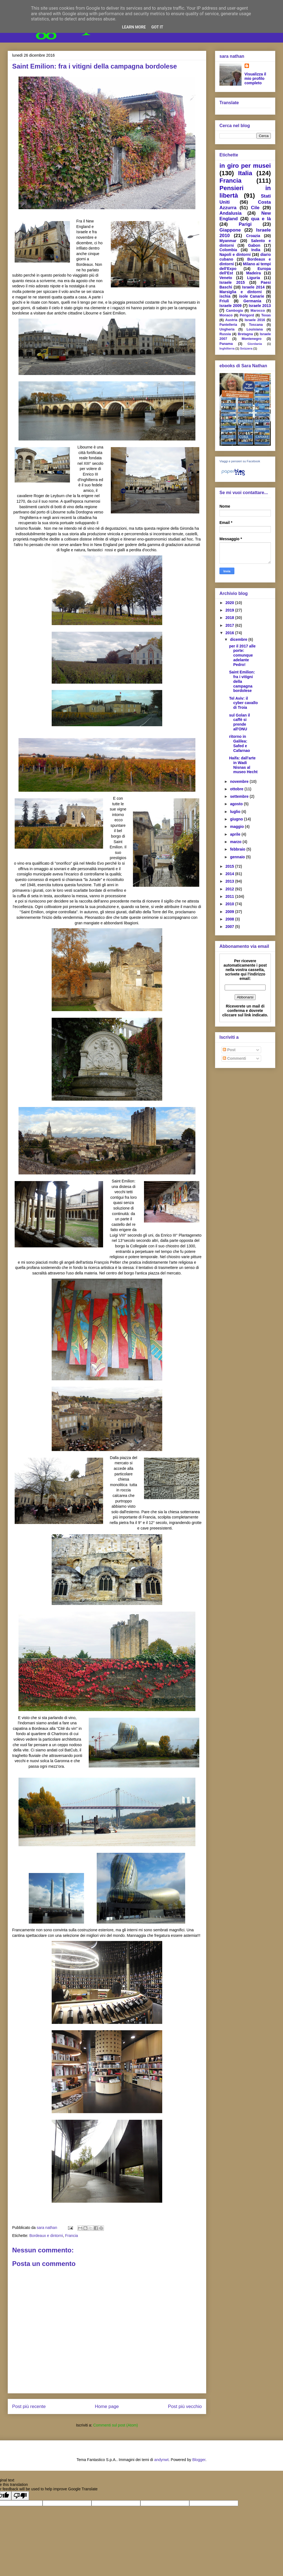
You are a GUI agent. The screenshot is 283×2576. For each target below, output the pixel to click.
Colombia (228, 250)
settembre (240, 796)
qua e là (261, 218)
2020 (230, 602)
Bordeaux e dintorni (46, 2235)
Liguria (253, 278)
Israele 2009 (230, 305)
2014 (230, 874)
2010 (230, 904)
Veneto (225, 278)
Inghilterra (227, 348)
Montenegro (251, 339)
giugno (237, 819)
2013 (230, 881)
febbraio (238, 849)
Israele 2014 (253, 287)
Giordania (255, 343)
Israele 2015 (232, 282)
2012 (230, 889)
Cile (255, 207)
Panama (226, 344)
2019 (230, 610)
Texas (266, 315)
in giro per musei (245, 165)
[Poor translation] (20, 2495)
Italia (245, 173)
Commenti (234, 1058)
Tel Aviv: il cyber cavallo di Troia (243, 703)
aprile (235, 834)
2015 (230, 866)
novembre (240, 781)
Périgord (247, 315)
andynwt (161, 2459)
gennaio (238, 857)
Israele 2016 (255, 320)
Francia (71, 2235)
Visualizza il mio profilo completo (255, 78)
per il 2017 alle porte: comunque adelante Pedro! (242, 655)
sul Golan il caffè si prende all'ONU (239, 722)
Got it (157, 27)
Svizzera (246, 348)
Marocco (258, 311)
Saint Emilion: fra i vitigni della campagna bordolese (242, 681)
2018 (230, 617)
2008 (230, 919)
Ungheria (227, 329)
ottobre (237, 789)
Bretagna (245, 334)
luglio (235, 811)
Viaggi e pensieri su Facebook (239, 461)
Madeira (253, 273)
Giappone (230, 230)
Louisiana (255, 329)
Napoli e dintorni (235, 254)
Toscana (256, 325)
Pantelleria (228, 325)
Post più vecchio (185, 2406)
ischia (224, 296)
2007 (230, 926)
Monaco (226, 315)
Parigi (245, 224)
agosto (237, 804)
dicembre (239, 639)
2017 (230, 625)
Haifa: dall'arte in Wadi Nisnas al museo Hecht (243, 765)
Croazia (253, 236)
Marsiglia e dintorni (240, 292)
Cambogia (234, 311)
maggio (237, 826)
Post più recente (29, 2406)
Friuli (224, 301)
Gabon (254, 245)
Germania (252, 301)
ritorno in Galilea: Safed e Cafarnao (239, 743)
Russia (225, 334)
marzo (236, 842)
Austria (231, 320)
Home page (107, 2406)
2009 (230, 911)
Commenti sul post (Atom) (115, 2425)
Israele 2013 (260, 305)
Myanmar (227, 240)
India (255, 250)
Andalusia (230, 213)
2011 (230, 896)
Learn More (134, 27)
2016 (230, 633)
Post (229, 1050)
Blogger (198, 2459)
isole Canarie (251, 296)
